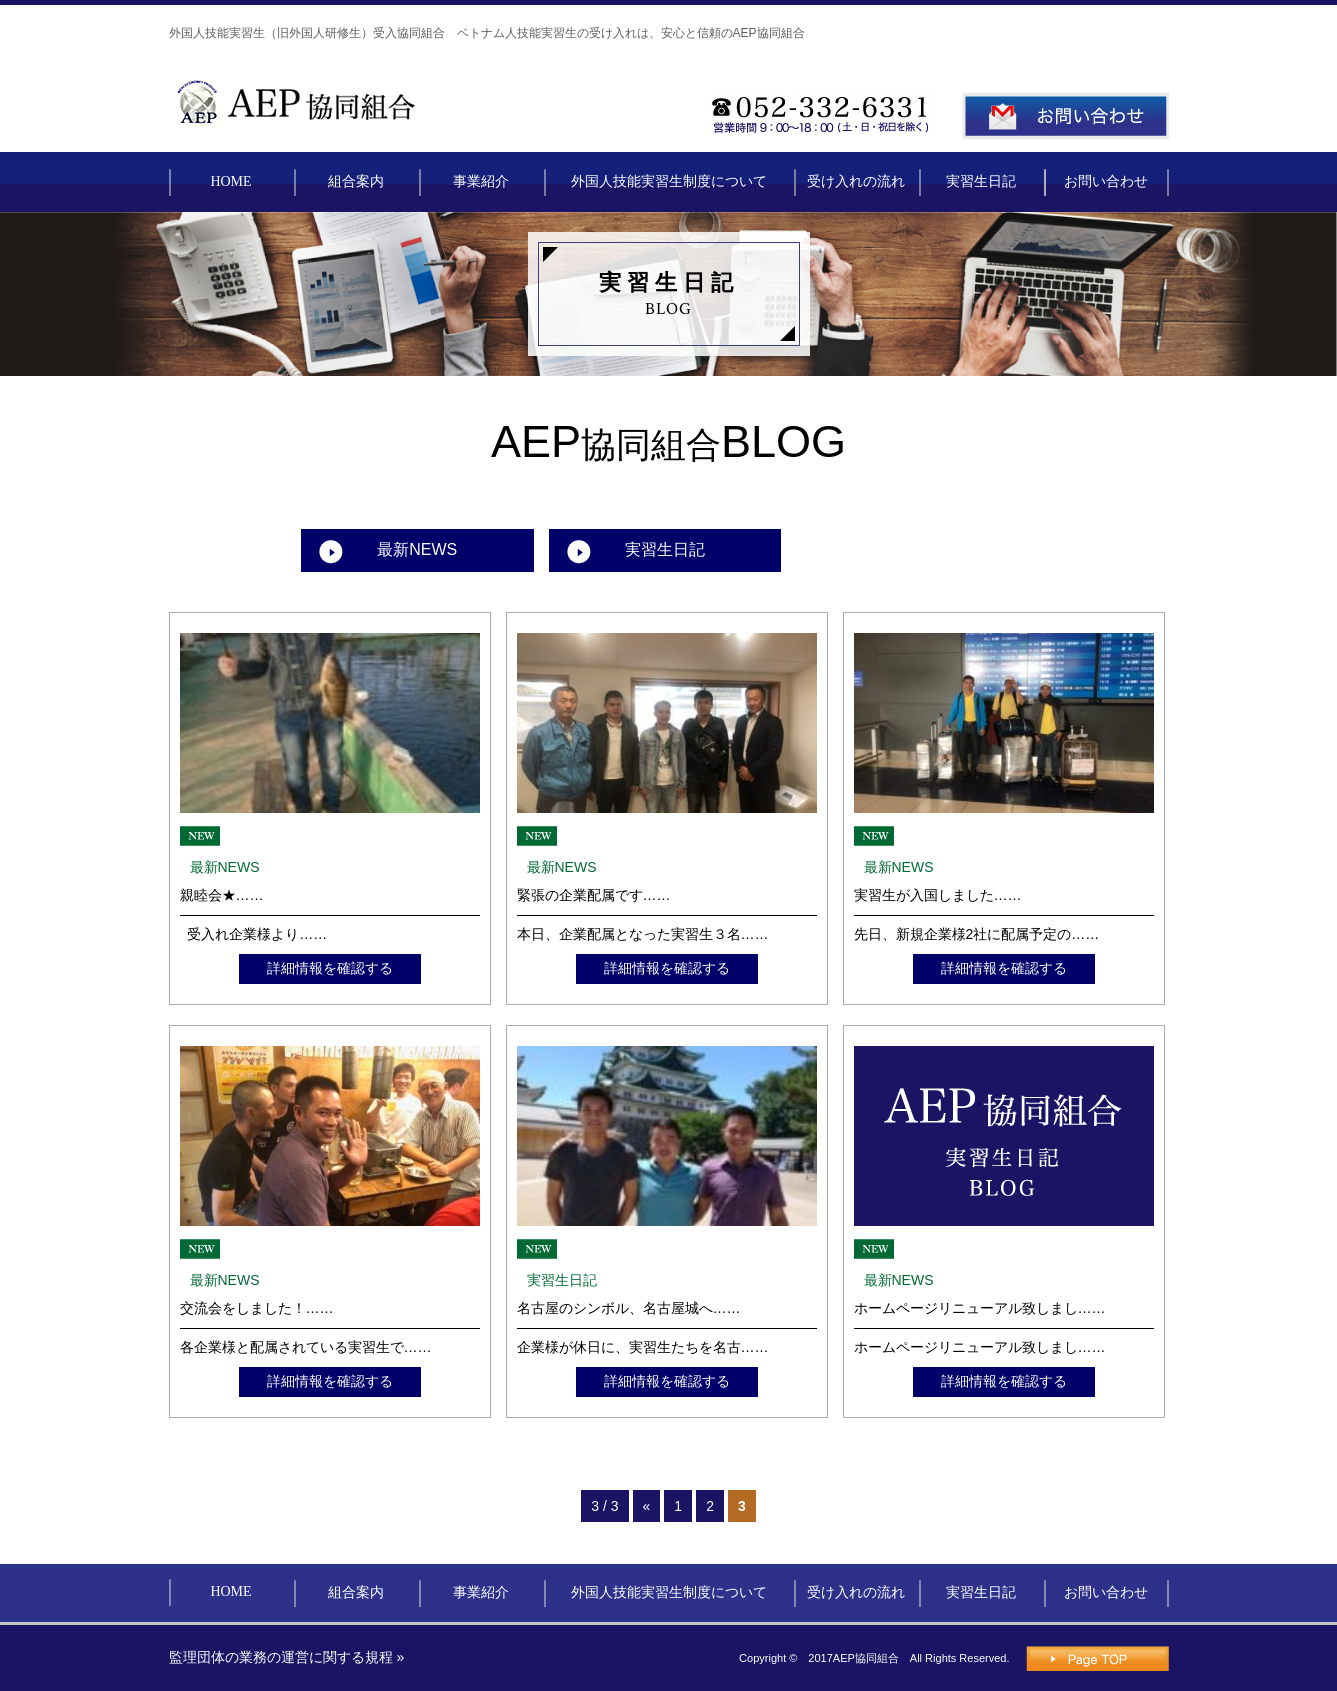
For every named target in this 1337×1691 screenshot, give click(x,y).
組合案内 (356, 181)
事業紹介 (481, 181)
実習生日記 (981, 181)
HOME (230, 181)
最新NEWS (417, 549)
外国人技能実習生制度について (669, 181)
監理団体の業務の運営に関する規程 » (287, 1657)
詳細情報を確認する (330, 968)
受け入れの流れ (856, 181)
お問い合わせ (1106, 181)
